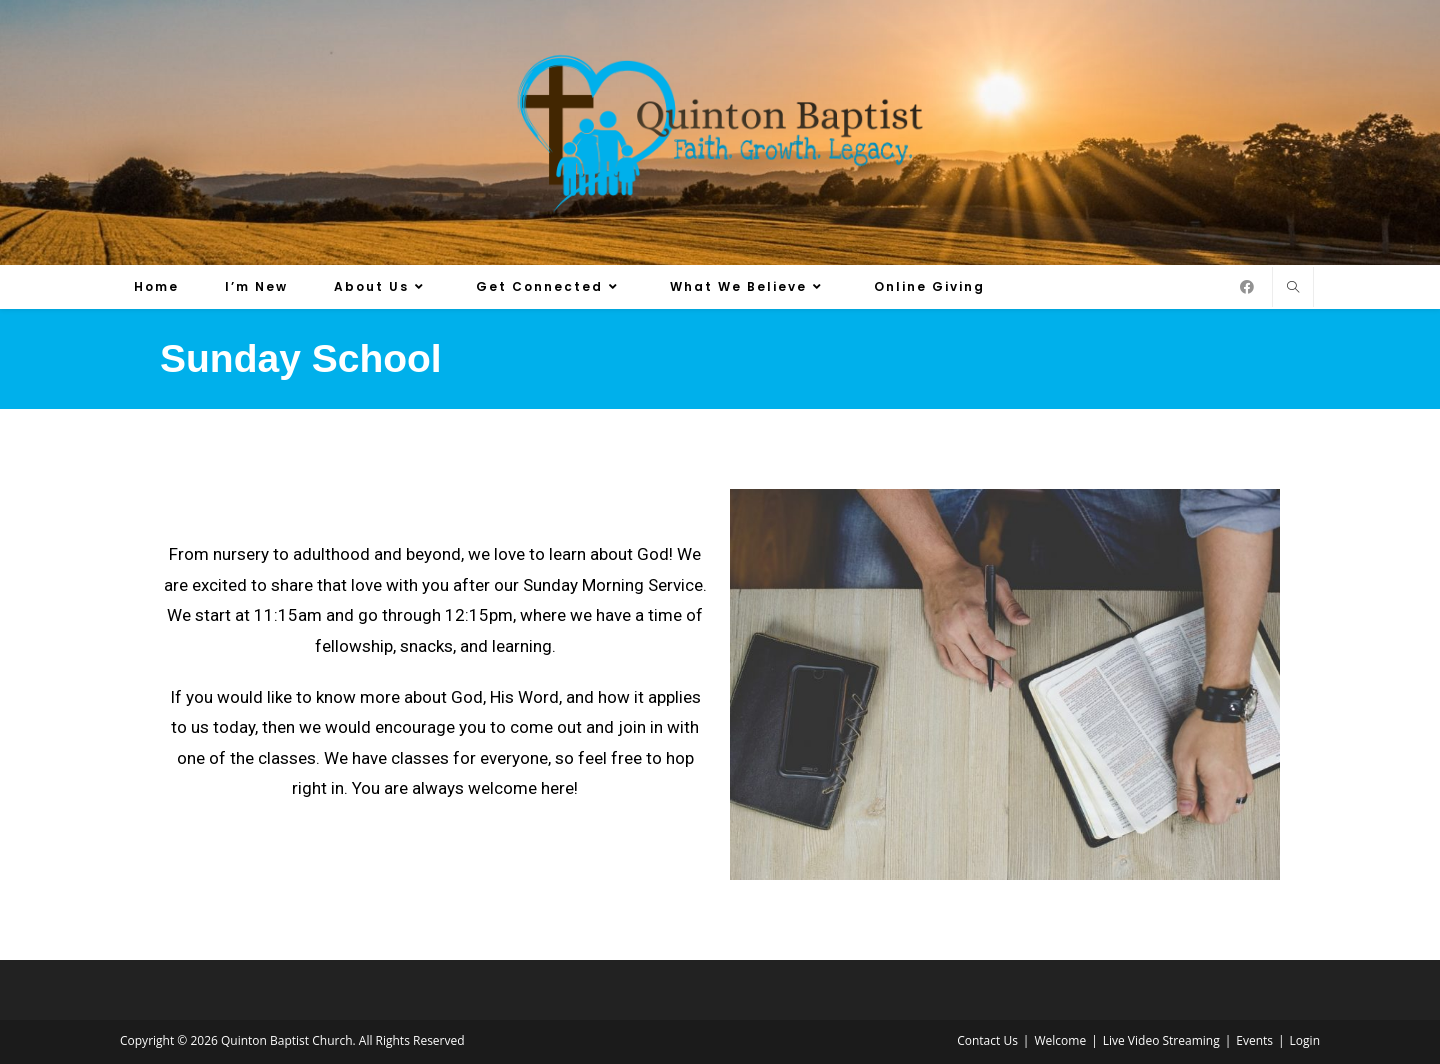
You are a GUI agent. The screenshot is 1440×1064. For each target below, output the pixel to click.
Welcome (1060, 1040)
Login (1305, 1040)
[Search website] (1293, 288)
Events (1254, 1040)
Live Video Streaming (1161, 1040)
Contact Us (987, 1040)
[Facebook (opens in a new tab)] (1247, 287)
